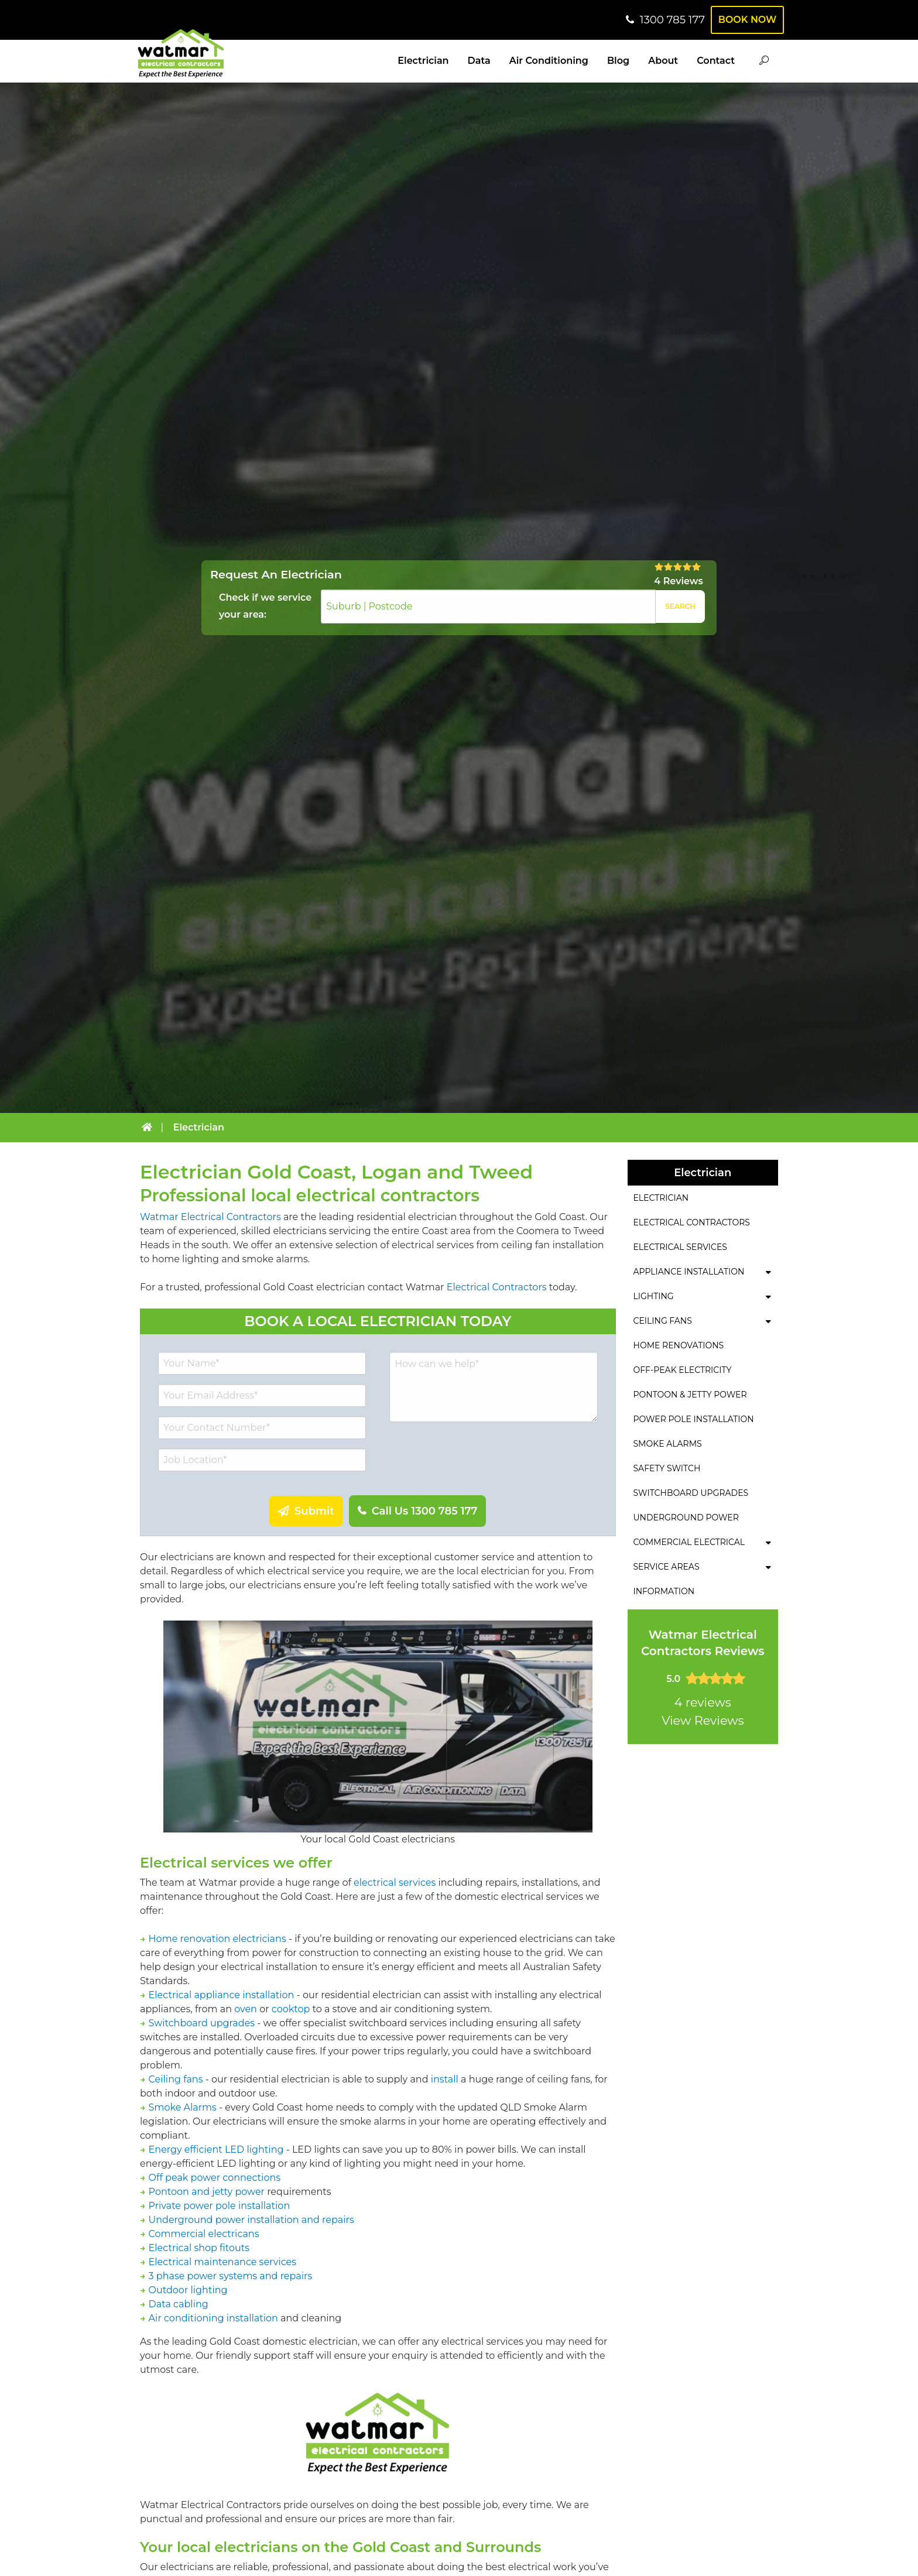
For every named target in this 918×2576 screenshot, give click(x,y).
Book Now (744, 19)
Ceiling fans (176, 2079)
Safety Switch (667, 1468)
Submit (313, 1511)
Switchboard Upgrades (691, 1493)
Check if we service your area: (265, 606)
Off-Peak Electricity (682, 1370)
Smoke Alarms (183, 2107)
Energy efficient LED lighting (216, 2149)
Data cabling (178, 2304)
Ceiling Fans (662, 1321)
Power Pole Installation (693, 1419)
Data (479, 60)
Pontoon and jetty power (207, 2191)
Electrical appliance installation (221, 1994)
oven (245, 2009)
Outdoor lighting (188, 2290)
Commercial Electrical (689, 1542)
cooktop (291, 2009)
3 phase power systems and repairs (231, 2276)
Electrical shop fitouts (199, 2247)
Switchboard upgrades (202, 2023)
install (444, 2079)
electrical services (395, 1882)
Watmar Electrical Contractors (210, 1216)
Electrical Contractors (497, 1287)
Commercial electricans (204, 2233)
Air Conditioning (548, 60)
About (663, 60)
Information (664, 1591)
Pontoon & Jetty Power (690, 1394)
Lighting (653, 1296)
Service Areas (666, 1566)
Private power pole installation (219, 2205)
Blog (618, 60)
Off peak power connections (214, 2177)
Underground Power (686, 1517)
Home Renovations (678, 1345)
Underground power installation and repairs (251, 2219)
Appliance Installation (689, 1271)
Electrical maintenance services (222, 2261)
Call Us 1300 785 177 (423, 1511)
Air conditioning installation (213, 2318)
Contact (716, 60)
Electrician (423, 60)
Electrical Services (680, 1247)
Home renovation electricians (217, 1938)
